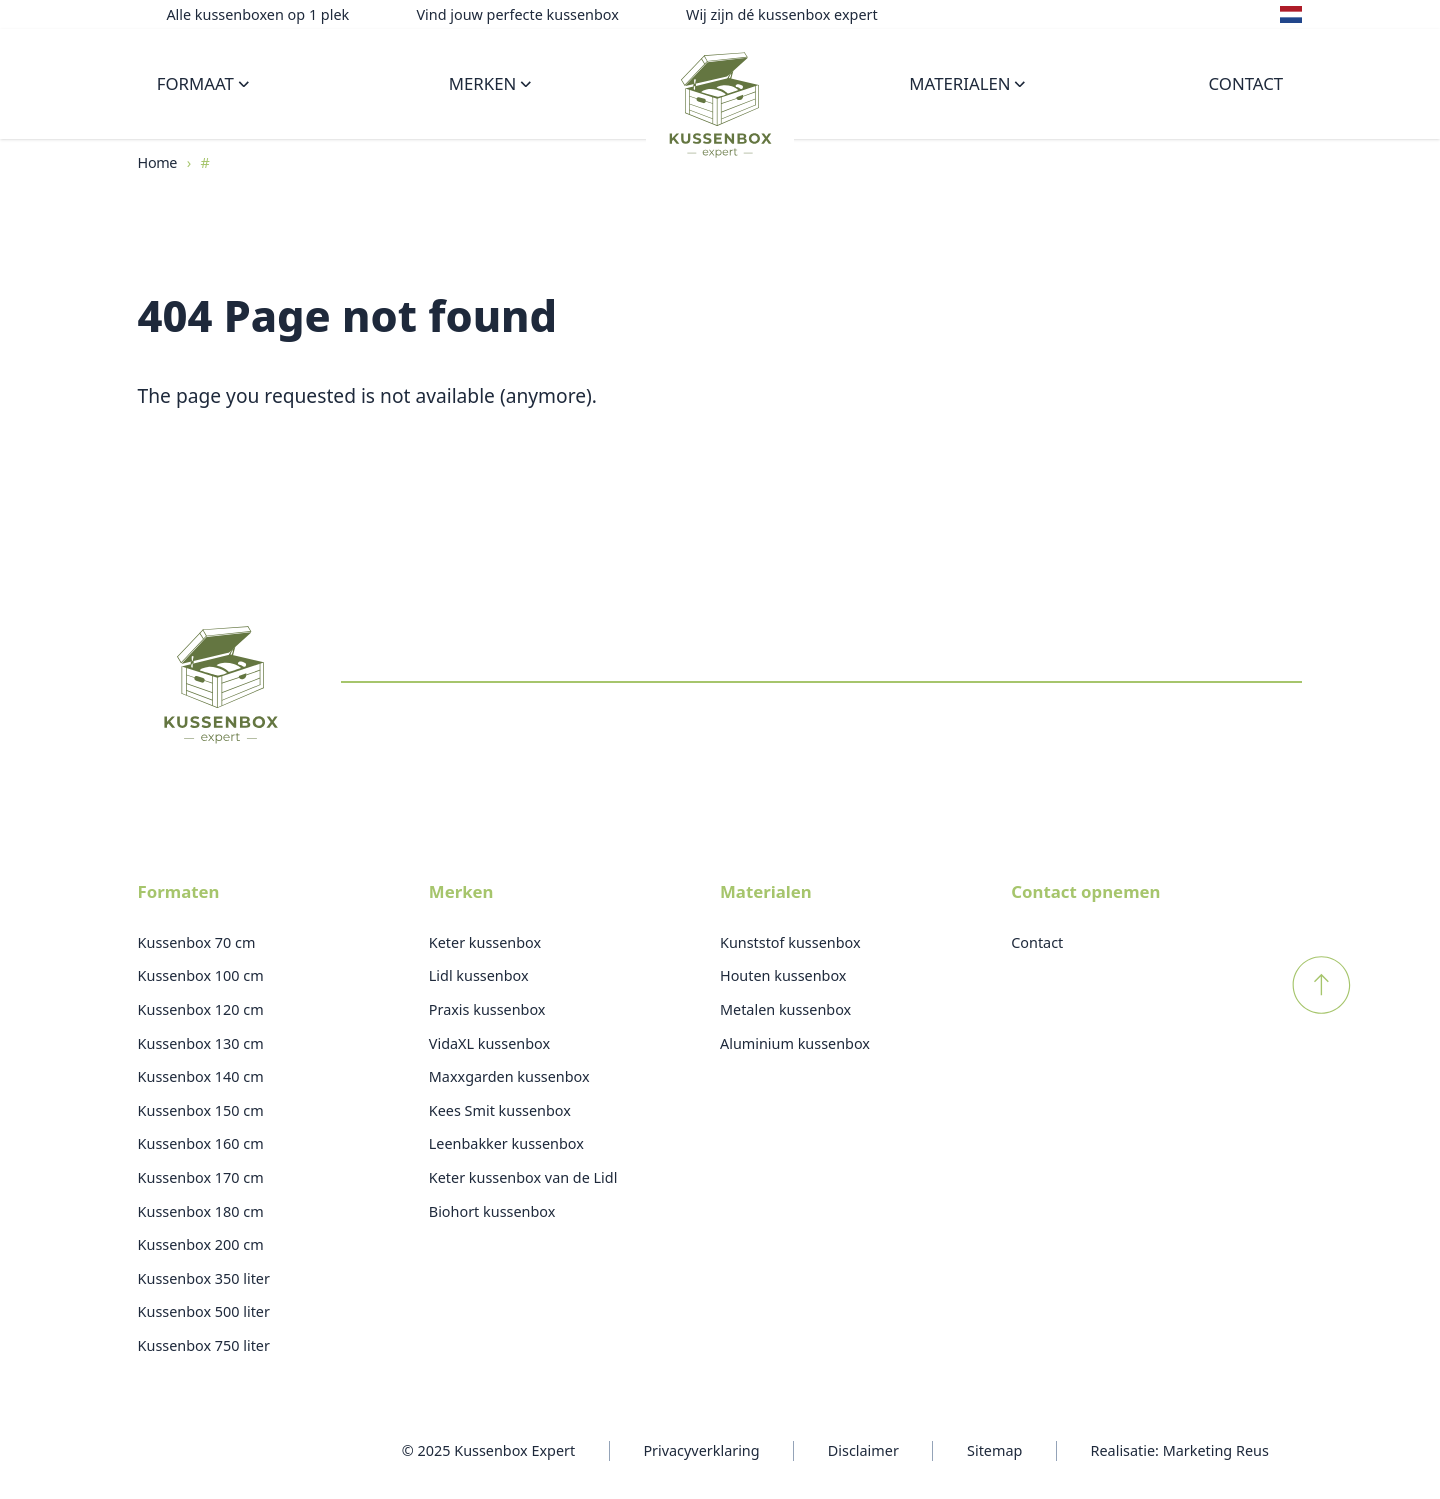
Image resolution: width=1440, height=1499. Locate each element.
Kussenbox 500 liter (204, 1311)
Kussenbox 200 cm (201, 1244)
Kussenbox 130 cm (201, 1043)
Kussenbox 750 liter (204, 1345)
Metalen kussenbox (785, 1009)
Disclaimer (863, 1450)
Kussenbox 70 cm (197, 942)
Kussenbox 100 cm (201, 975)
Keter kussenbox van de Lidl (523, 1177)
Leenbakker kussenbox (506, 1143)
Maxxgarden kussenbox (509, 1076)
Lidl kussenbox (479, 975)
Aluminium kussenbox (795, 1043)
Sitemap (994, 1450)
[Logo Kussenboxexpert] (720, 103)
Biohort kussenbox (492, 1211)
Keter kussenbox (485, 942)
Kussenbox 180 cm (201, 1211)
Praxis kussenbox (487, 1009)
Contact (1246, 83)
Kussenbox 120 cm (201, 1009)
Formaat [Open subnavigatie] (203, 83)
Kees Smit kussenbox (500, 1110)
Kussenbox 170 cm (201, 1177)
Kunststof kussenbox (790, 942)
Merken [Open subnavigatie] (490, 83)
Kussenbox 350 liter (204, 1278)
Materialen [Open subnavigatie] (967, 83)
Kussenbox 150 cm (201, 1110)
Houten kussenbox (783, 975)
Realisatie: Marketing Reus (1180, 1450)
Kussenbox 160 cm (201, 1143)
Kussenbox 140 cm (201, 1076)
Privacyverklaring (701, 1450)
